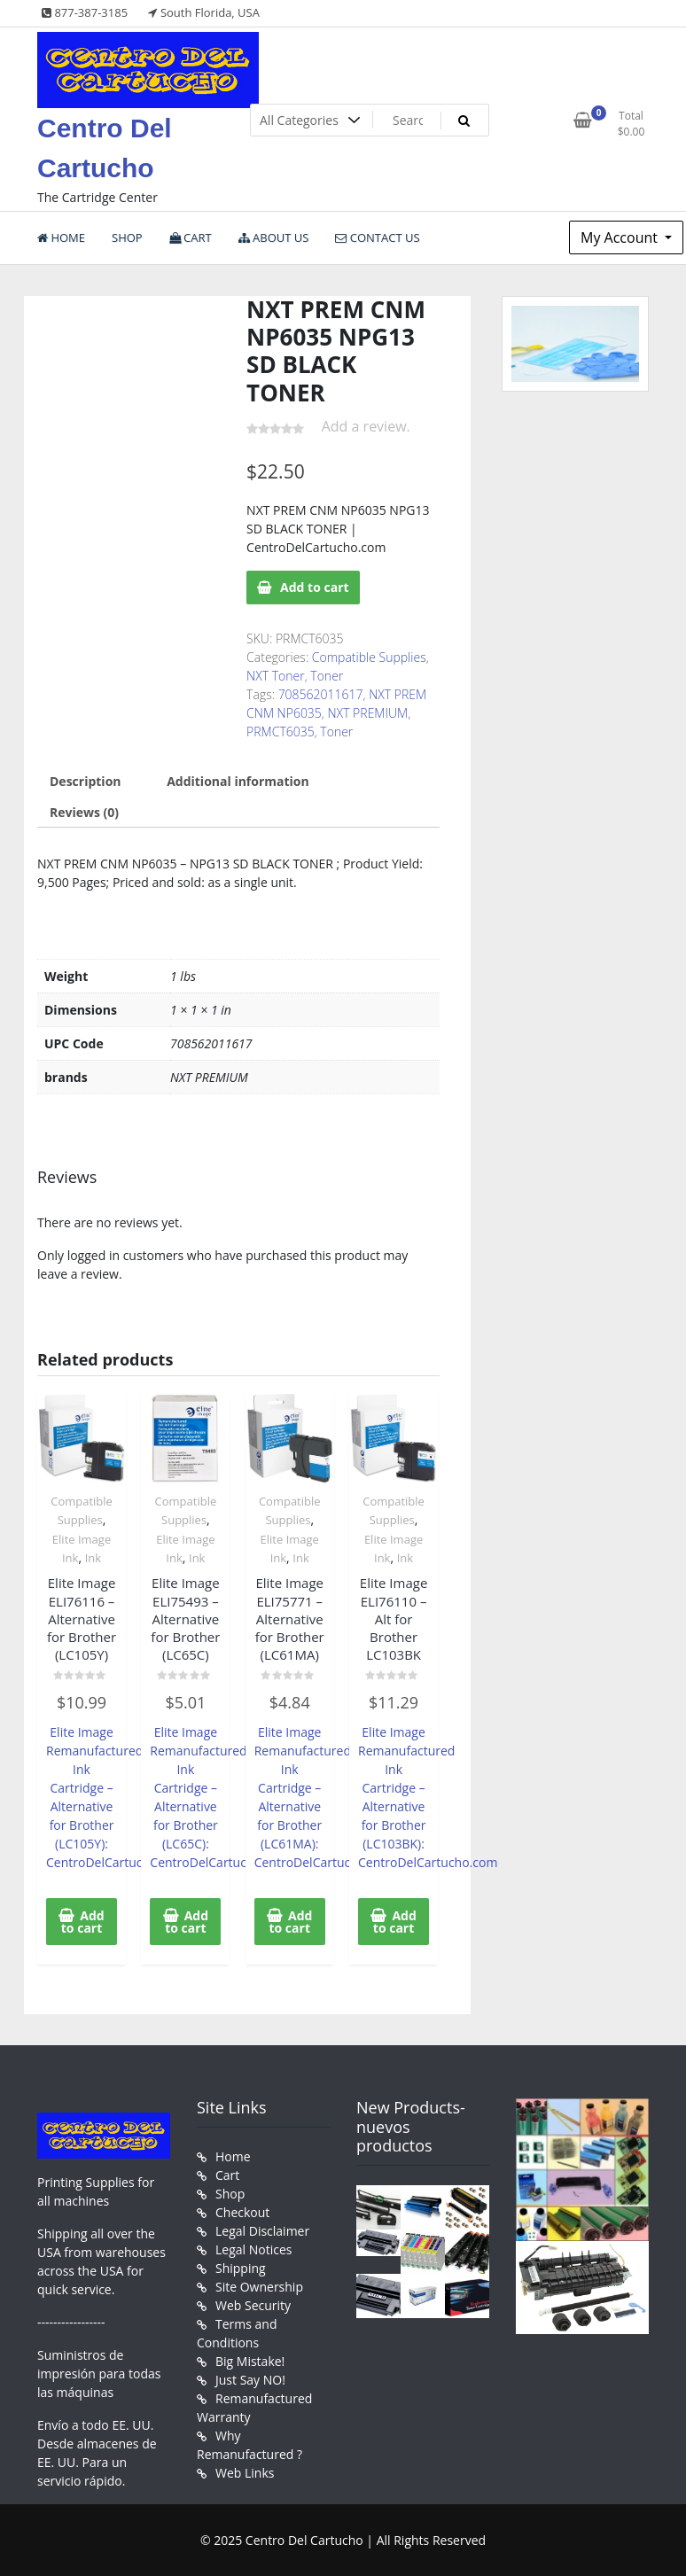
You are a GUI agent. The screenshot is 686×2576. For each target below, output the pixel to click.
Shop (230, 2193)
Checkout (242, 2212)
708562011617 (320, 694)
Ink (93, 1558)
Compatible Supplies (369, 657)
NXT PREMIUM (368, 712)
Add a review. (366, 426)
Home (233, 2156)
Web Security (253, 2305)
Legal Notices (253, 2249)
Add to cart (314, 587)
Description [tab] (85, 781)
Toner (326, 675)
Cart (227, 2175)
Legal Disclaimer (262, 2230)
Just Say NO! (250, 2379)
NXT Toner (275, 675)
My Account (621, 237)
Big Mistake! (250, 2361)
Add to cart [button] (83, 1921)
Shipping (240, 2268)
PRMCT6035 (280, 731)
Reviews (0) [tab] (84, 812)
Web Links (244, 2472)
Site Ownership (259, 2286)
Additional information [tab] (238, 781)
